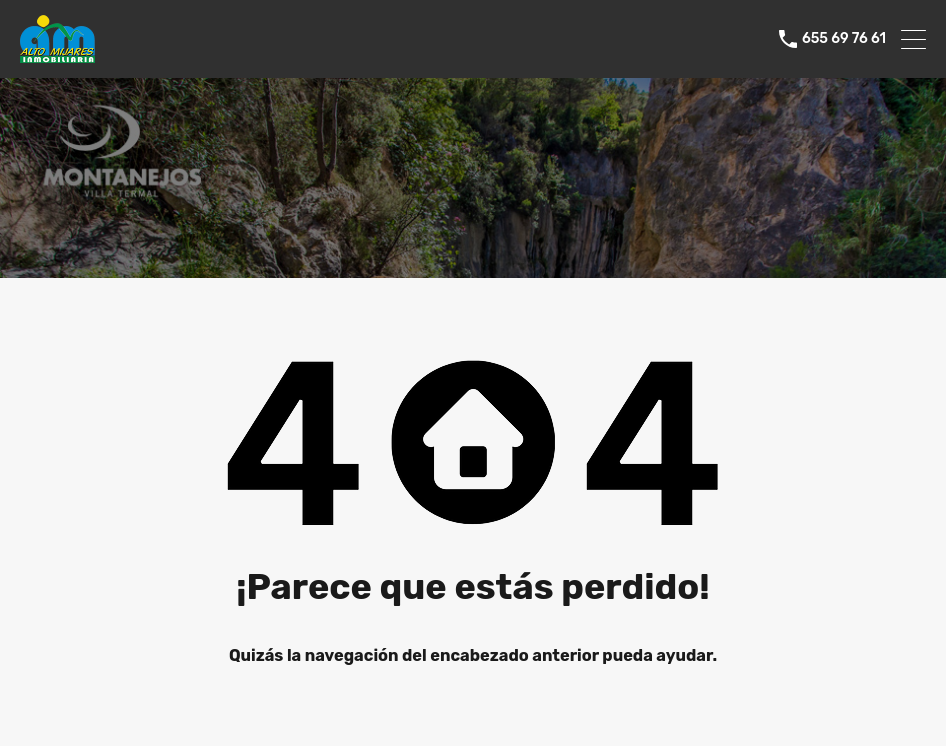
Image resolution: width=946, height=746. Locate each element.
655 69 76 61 (844, 39)
